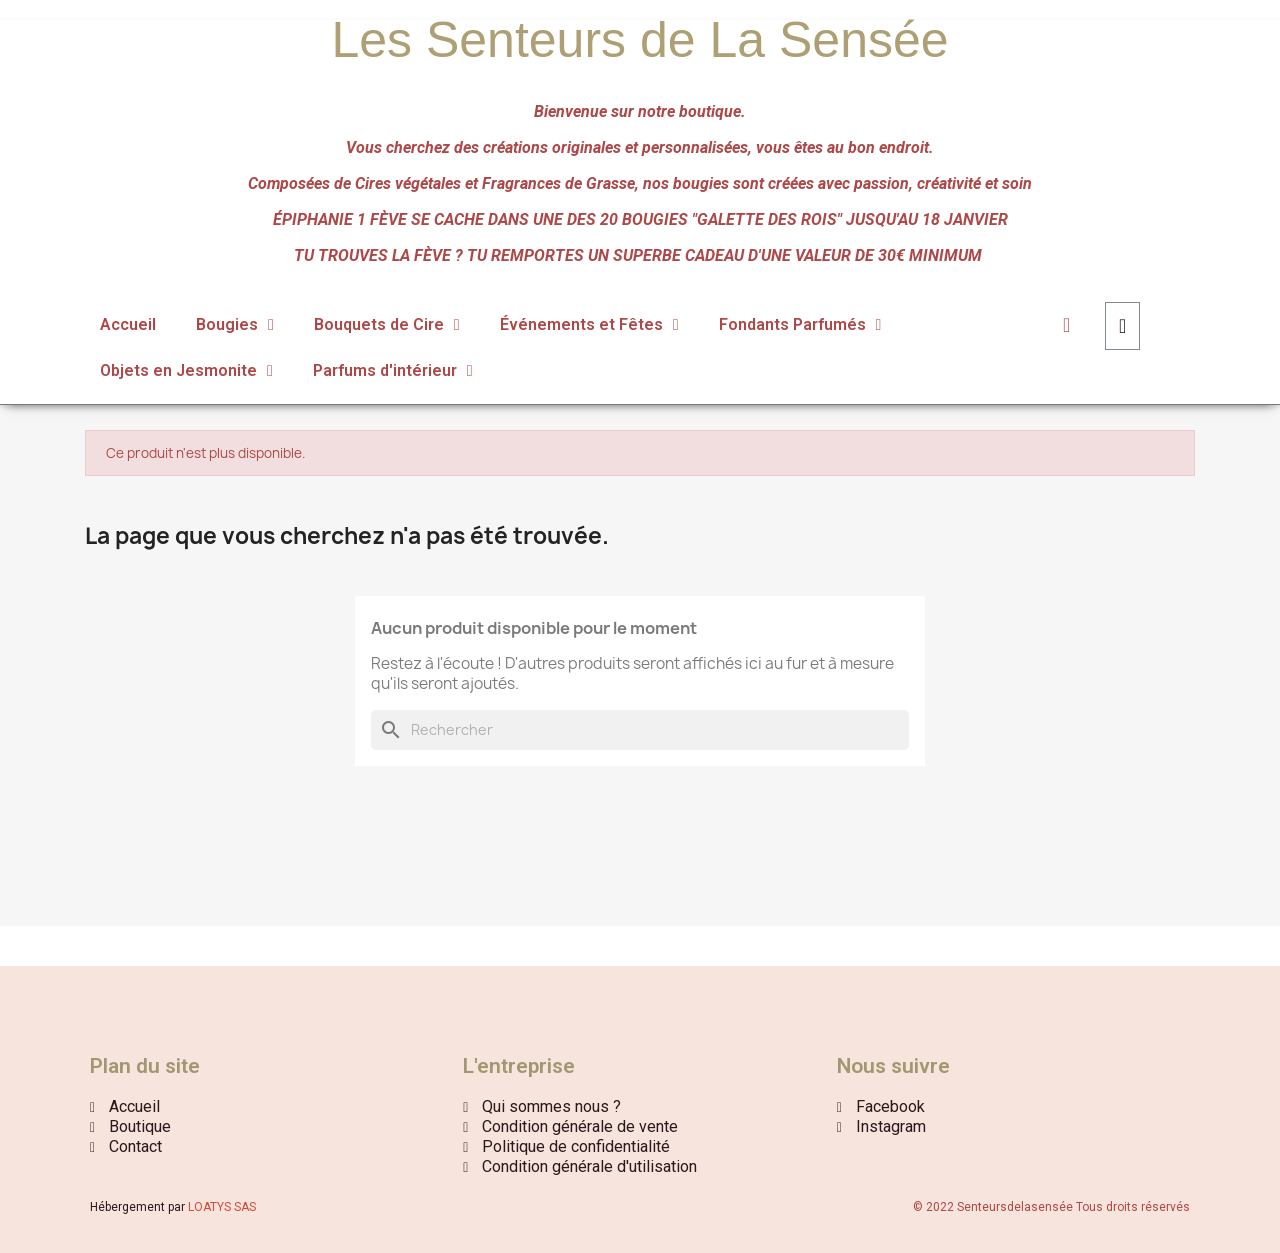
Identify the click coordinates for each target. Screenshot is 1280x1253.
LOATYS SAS (222, 1207)
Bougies (235, 325)
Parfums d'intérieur (393, 371)
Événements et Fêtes (589, 325)
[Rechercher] (640, 730)
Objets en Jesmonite (186, 371)
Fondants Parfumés (800, 325)
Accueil (128, 324)
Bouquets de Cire (387, 325)
